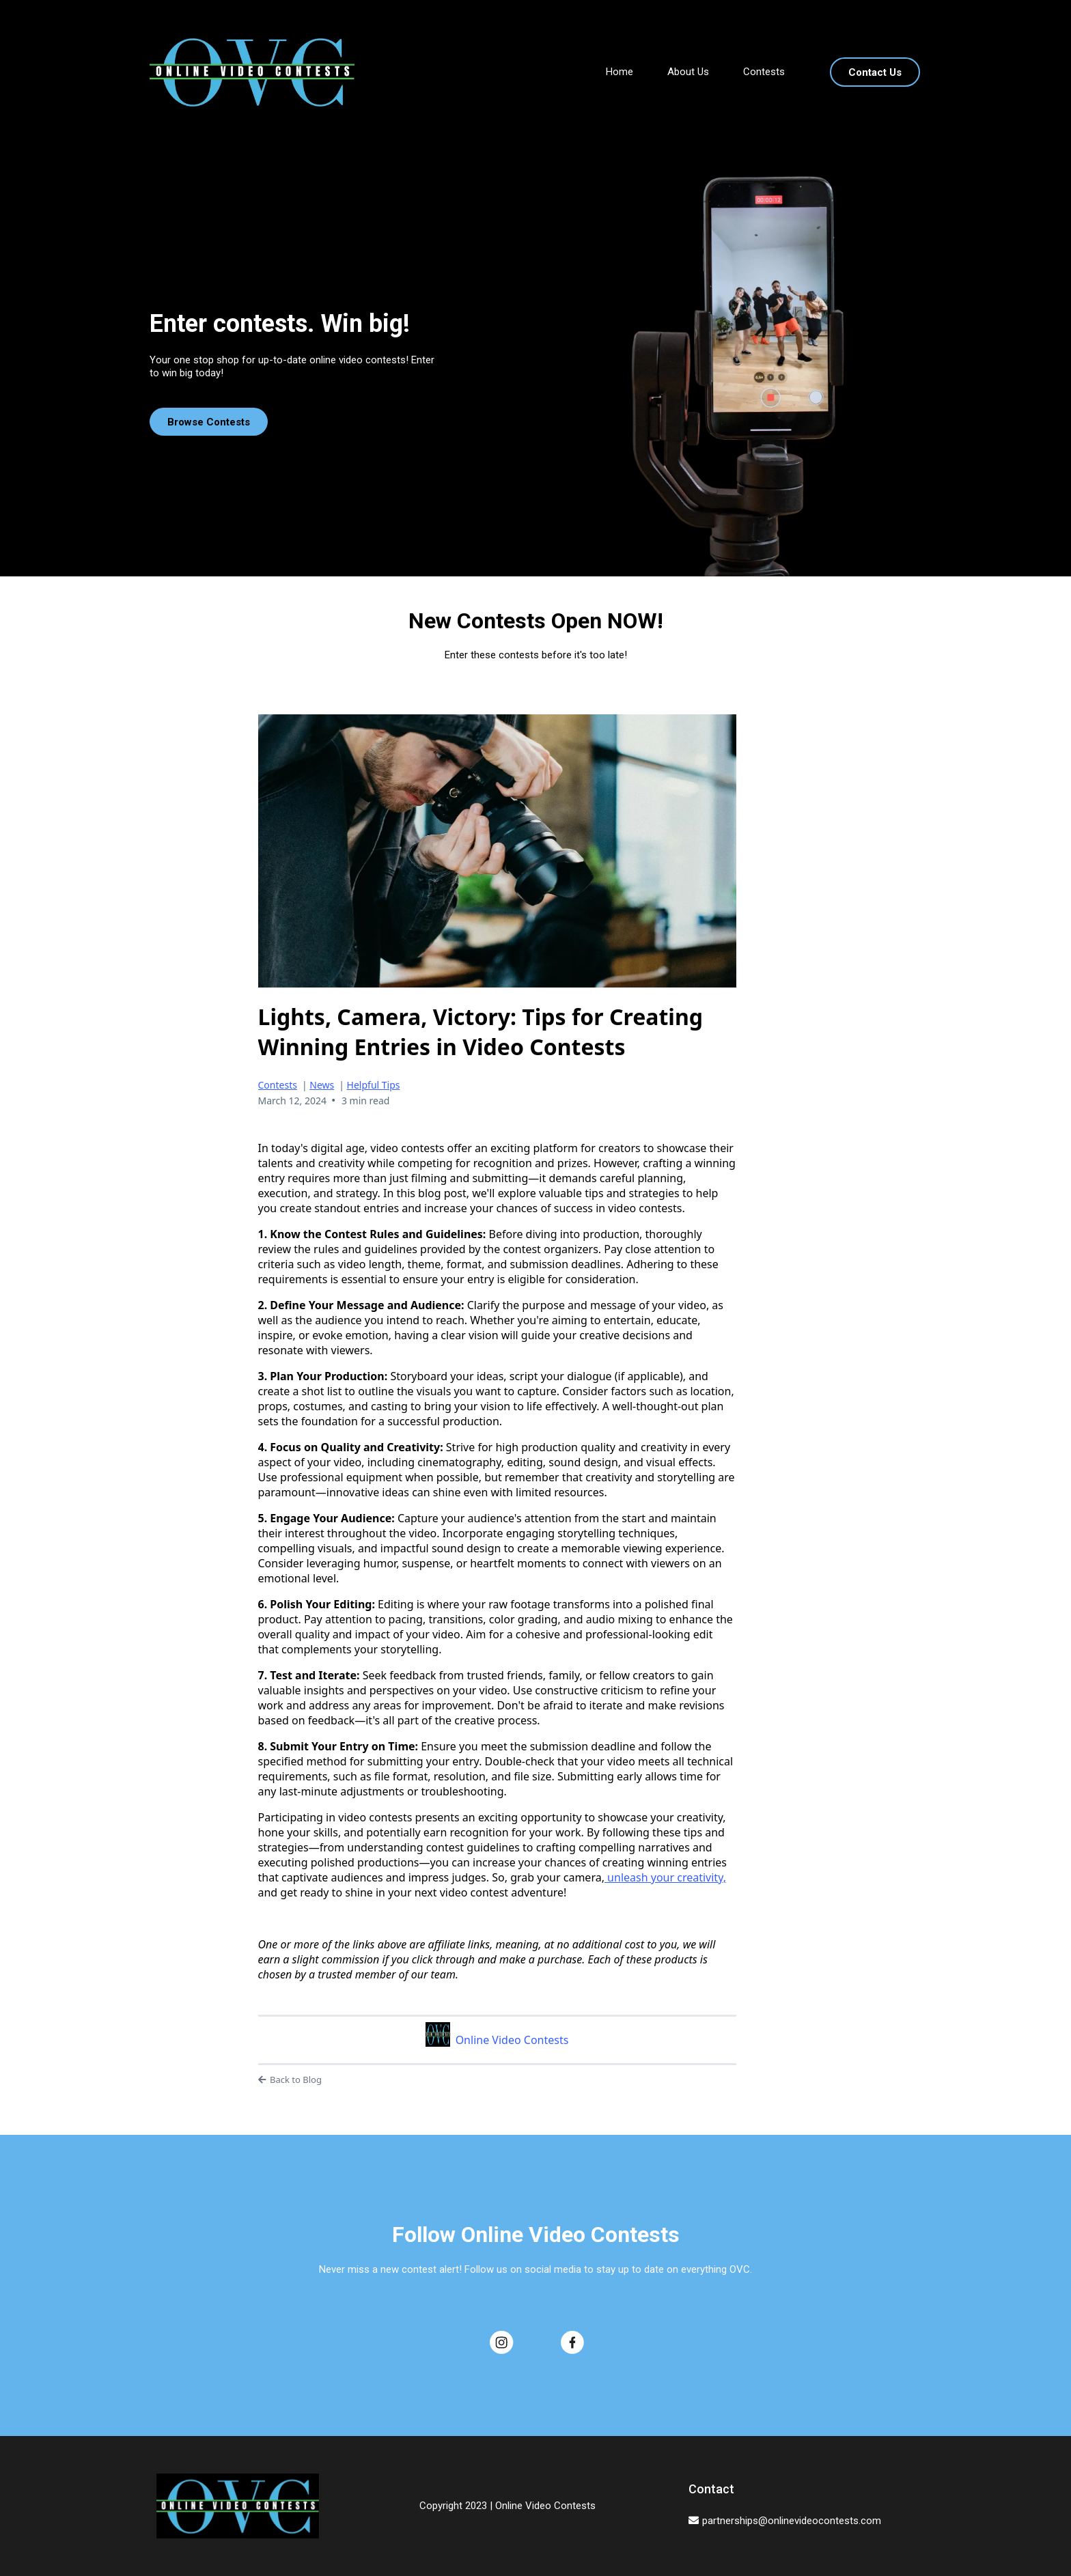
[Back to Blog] (497, 2080)
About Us (688, 72)
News (321, 1084)
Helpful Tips (373, 1084)
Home (619, 72)
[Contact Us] (875, 72)
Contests (764, 72)
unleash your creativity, (665, 1877)
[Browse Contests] (209, 422)
